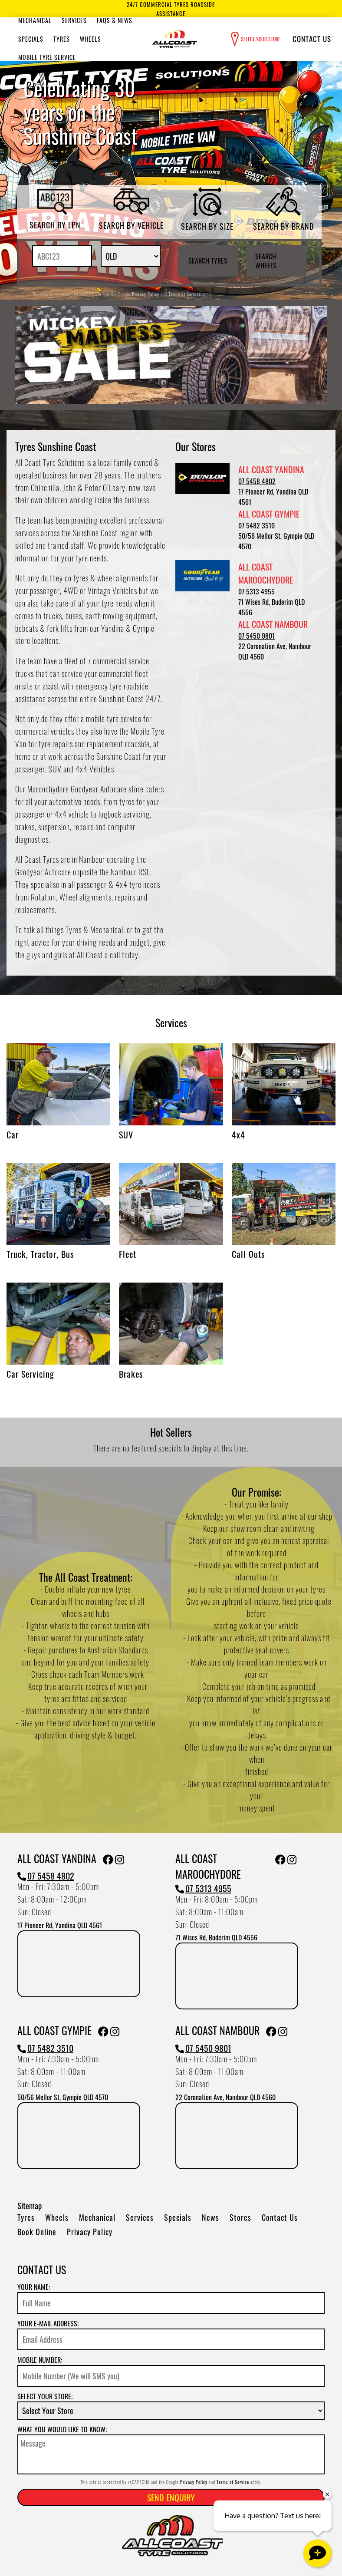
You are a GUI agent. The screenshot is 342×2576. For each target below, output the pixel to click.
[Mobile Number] (171, 2376)
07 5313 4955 (256, 591)
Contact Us (312, 38)
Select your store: (44, 2396)
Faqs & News (114, 20)
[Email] (171, 2339)
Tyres (61, 38)
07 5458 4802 (257, 481)
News (210, 2217)
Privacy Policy (145, 294)
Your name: (33, 2287)
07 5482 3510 (256, 525)
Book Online (36, 2231)
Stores (240, 2217)
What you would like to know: (62, 2429)
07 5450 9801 (256, 635)
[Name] (171, 2303)
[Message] (171, 2454)
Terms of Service (184, 294)
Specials (30, 38)
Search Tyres (207, 260)
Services (74, 20)
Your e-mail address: (48, 2323)
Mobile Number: (39, 2360)
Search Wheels (265, 260)
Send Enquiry (171, 2497)
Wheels (90, 38)
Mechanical (35, 20)
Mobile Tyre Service (47, 57)
